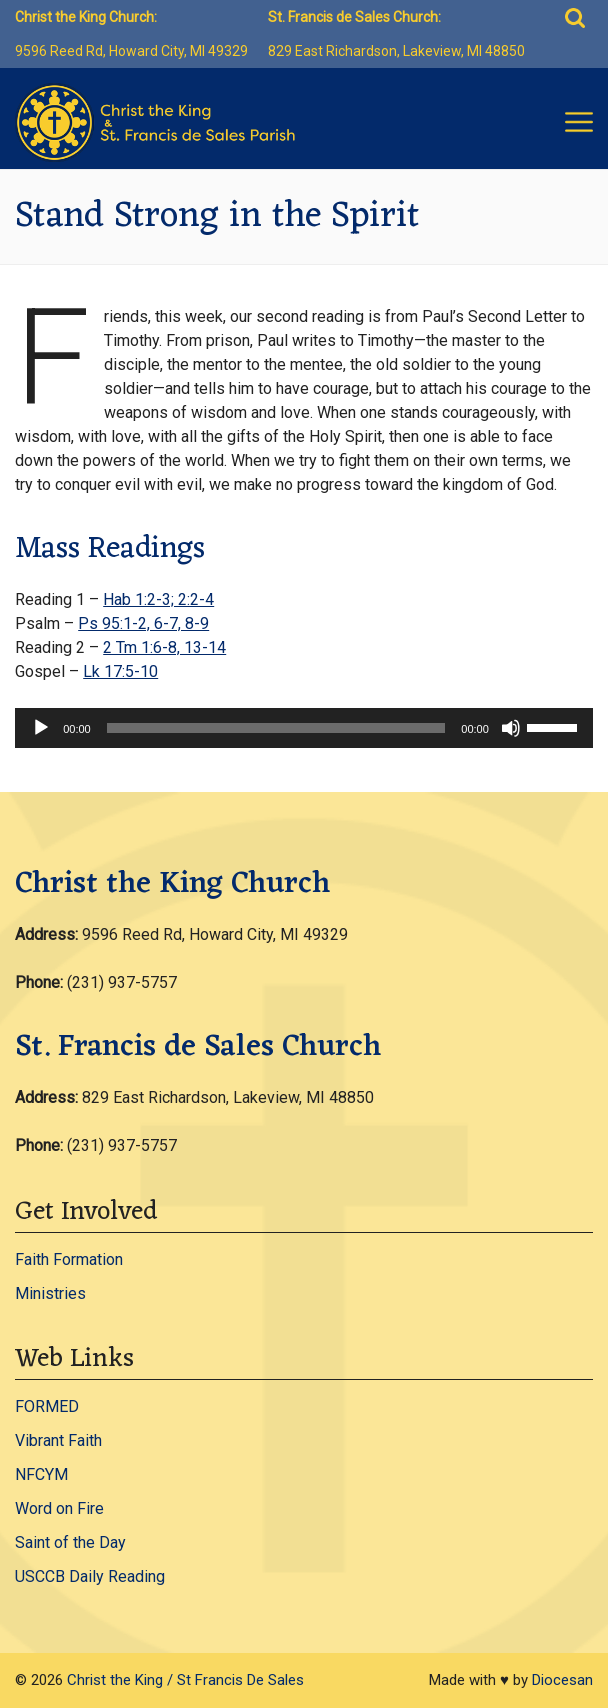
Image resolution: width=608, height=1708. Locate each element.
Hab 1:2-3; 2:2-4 (158, 599)
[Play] (41, 728)
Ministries (50, 1293)
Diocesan (562, 1680)
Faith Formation (69, 1259)
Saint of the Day (70, 1542)
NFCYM (41, 1474)
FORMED (47, 1406)
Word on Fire (59, 1508)
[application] (304, 728)
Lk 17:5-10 (120, 671)
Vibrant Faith (58, 1440)
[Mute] (511, 728)
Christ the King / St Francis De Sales (185, 1680)
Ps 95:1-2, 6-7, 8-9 (143, 623)
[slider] (276, 728)
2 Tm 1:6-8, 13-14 (164, 647)
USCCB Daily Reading (90, 1576)
